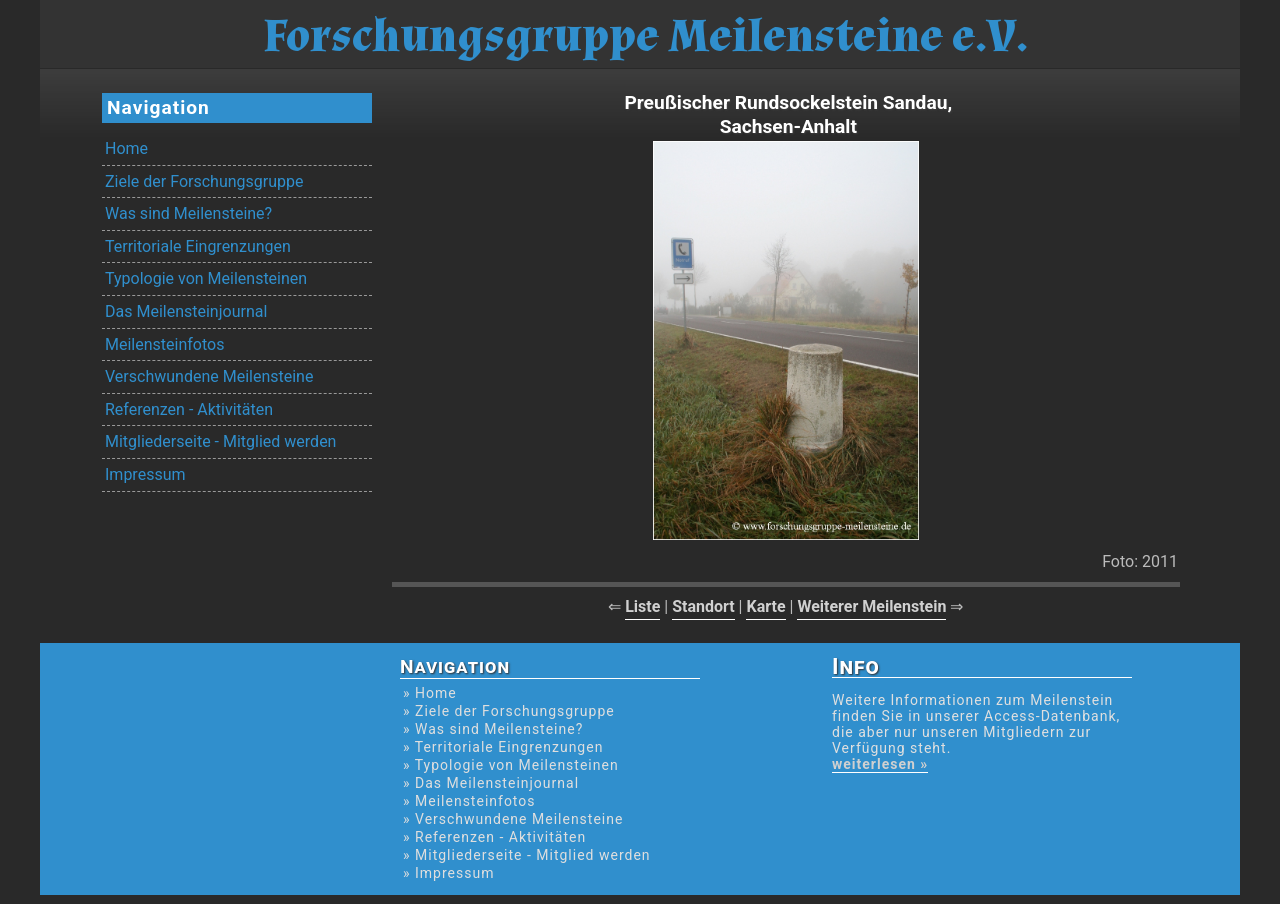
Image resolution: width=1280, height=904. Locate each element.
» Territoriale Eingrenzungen (503, 747)
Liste (642, 606)
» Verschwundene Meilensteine (513, 819)
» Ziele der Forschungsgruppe (509, 711)
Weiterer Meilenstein (871, 606)
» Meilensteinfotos (469, 801)
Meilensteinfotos (164, 344)
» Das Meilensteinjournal (491, 783)
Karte (765, 606)
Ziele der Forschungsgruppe (204, 181)
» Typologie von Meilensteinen (511, 765)
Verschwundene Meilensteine (209, 376)
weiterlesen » (880, 764)
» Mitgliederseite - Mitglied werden (527, 855)
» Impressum (448, 873)
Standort (703, 606)
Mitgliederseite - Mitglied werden (220, 441)
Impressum (145, 474)
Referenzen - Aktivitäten (189, 409)
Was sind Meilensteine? (188, 213)
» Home (430, 693)
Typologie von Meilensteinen (206, 278)
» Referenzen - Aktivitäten (494, 837)
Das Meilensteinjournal (186, 311)
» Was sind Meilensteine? (493, 729)
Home (126, 148)
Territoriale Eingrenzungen (198, 246)
